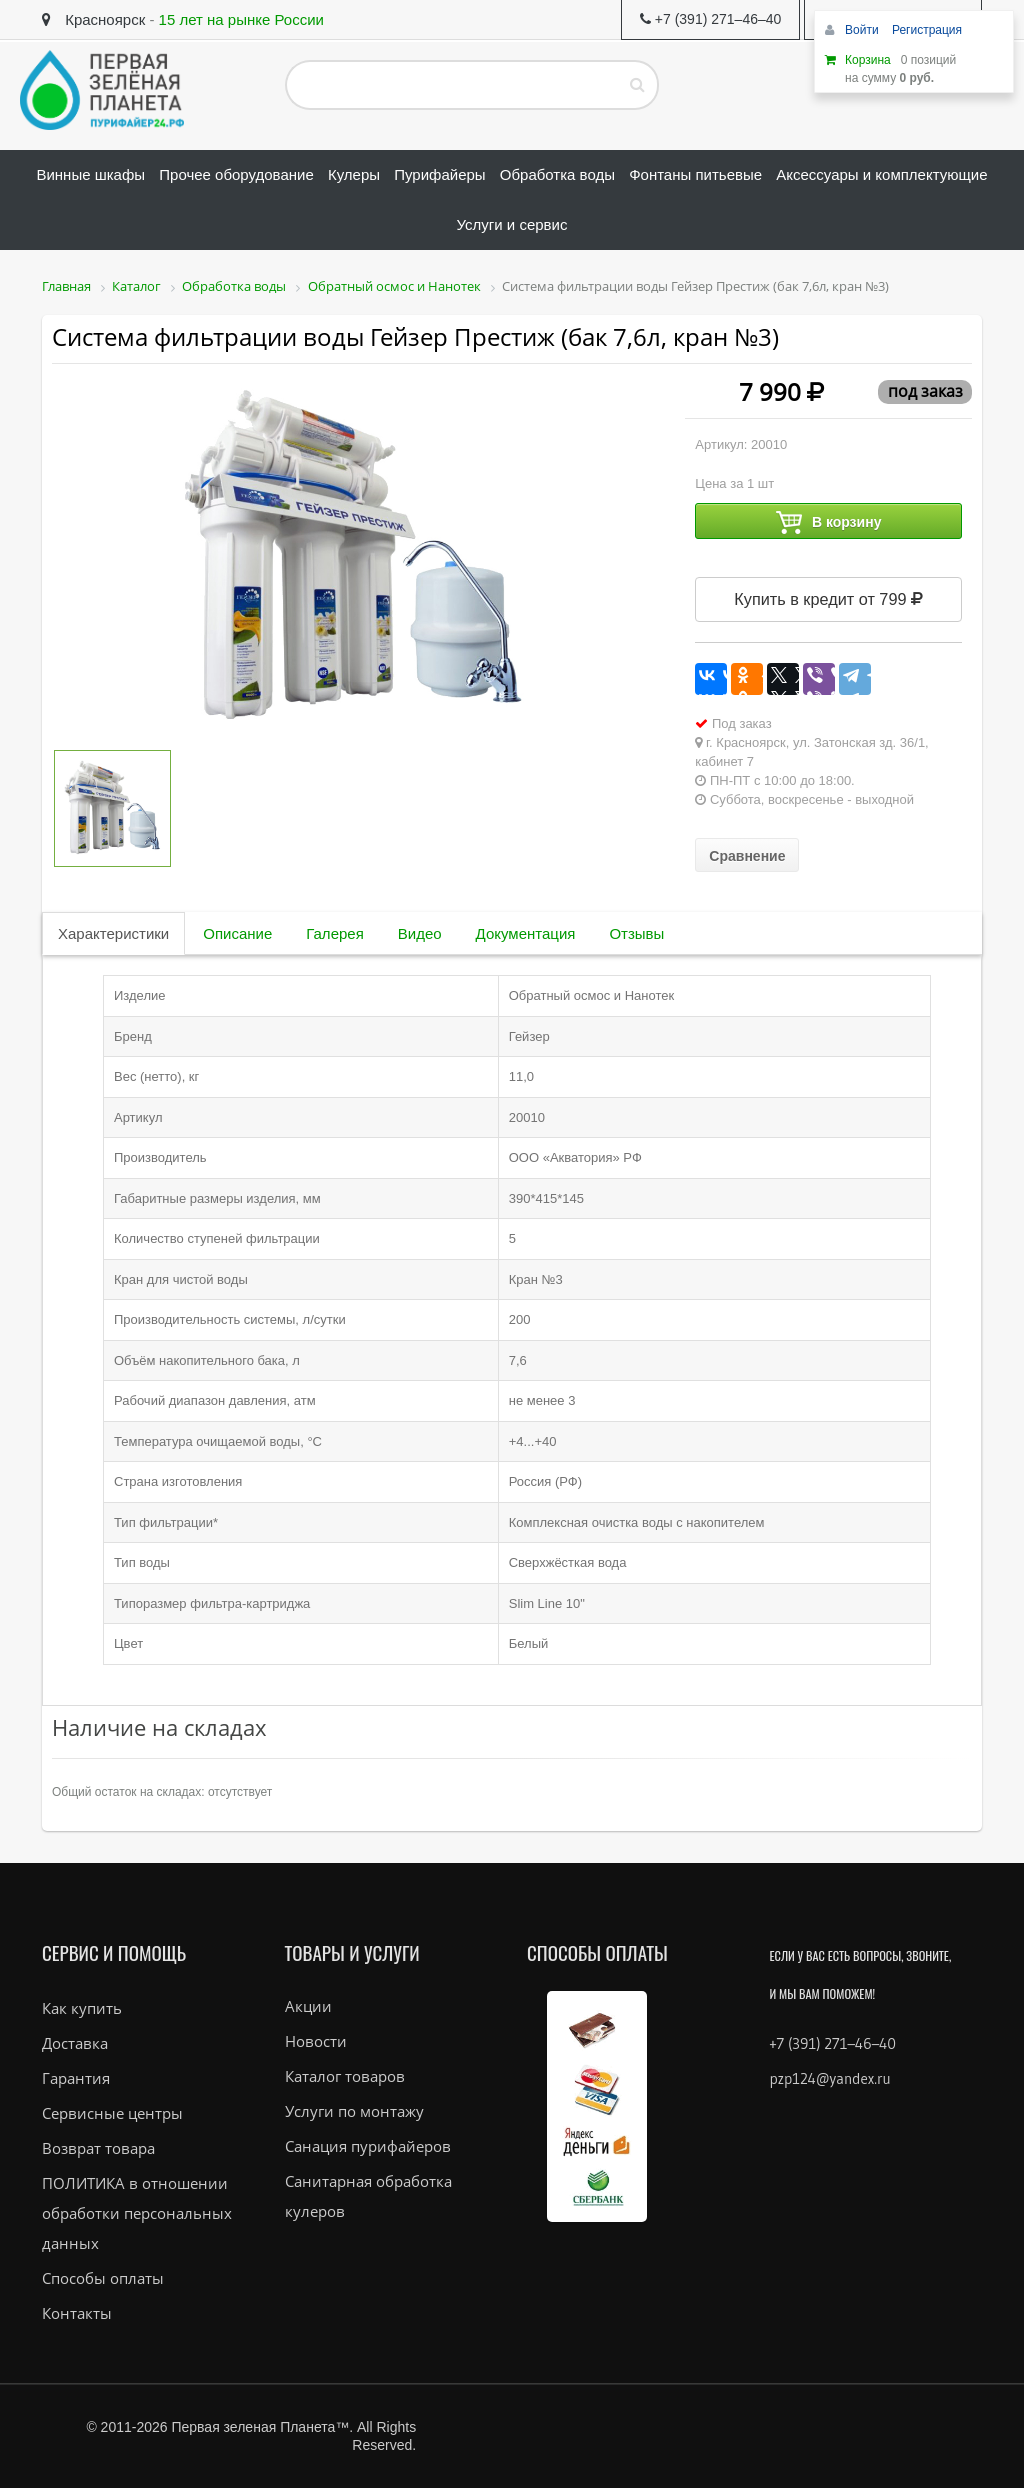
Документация (526, 933)
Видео (420, 933)
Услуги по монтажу (354, 2111)
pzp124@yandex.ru (830, 2078)
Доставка (75, 2043)
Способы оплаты (103, 2278)
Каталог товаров (345, 2076)
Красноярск (93, 19)
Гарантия (76, 2078)
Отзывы (636, 933)
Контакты (77, 2313)
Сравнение (747, 856)
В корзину (829, 522)
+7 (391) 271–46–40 (833, 2043)
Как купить (82, 2008)
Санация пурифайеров (368, 2146)
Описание (237, 933)
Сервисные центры (112, 2113)
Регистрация (927, 30)
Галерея (335, 933)
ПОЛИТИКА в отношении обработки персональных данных (137, 2213)
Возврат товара (98, 2148)
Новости (316, 2041)
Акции (308, 2006)
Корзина (868, 60)
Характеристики (113, 933)
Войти (863, 30)
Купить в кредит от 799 (828, 599)
